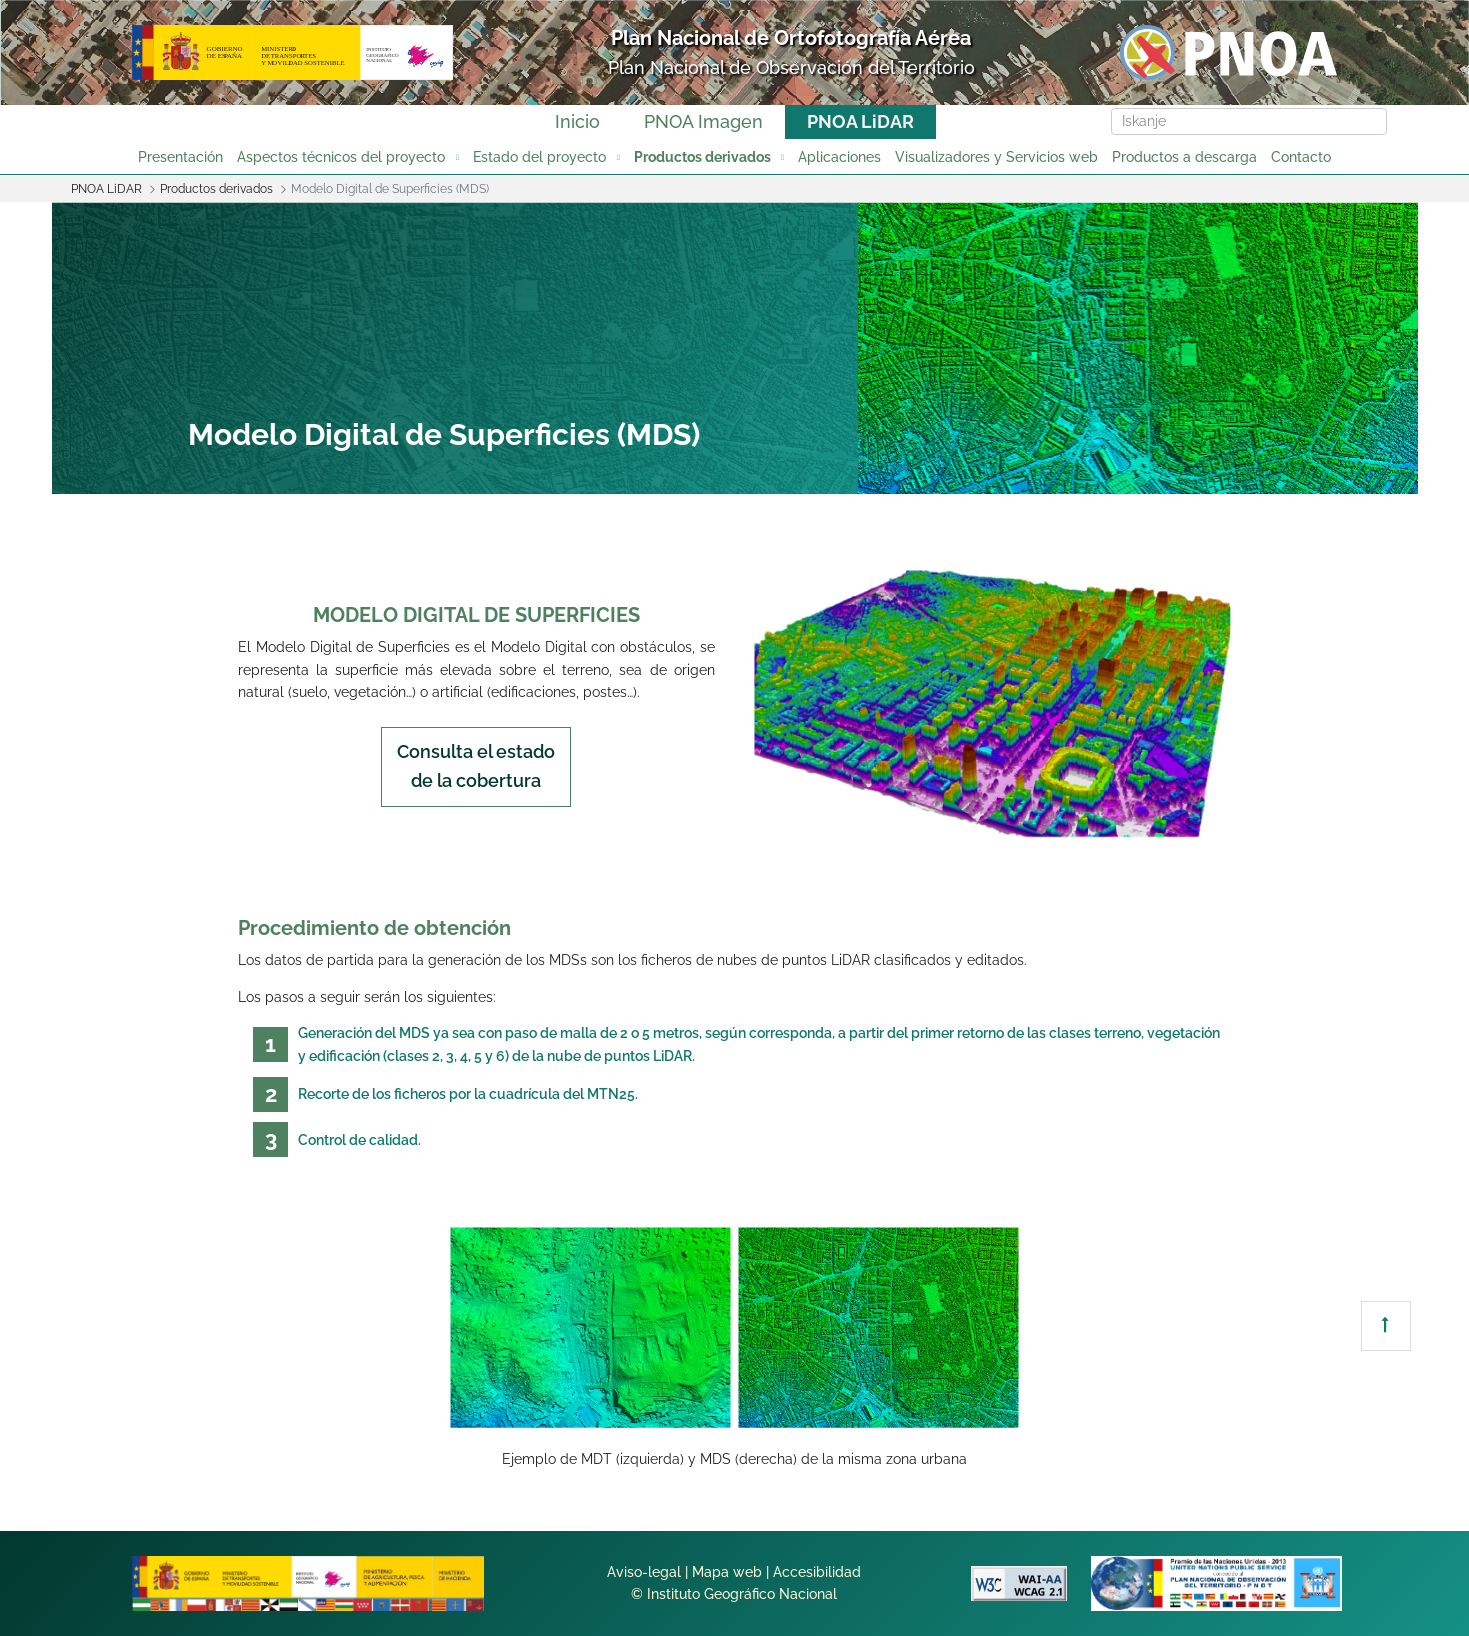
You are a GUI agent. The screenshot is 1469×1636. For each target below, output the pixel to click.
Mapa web (727, 1572)
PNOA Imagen (703, 121)
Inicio (577, 121)
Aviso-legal (644, 1572)
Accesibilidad (817, 1572)
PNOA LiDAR (860, 121)
